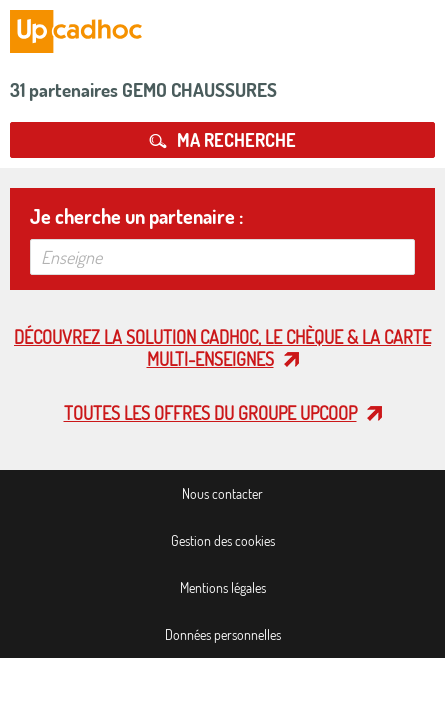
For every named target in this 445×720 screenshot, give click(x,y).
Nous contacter (222, 493)
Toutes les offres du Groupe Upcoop (210, 413)
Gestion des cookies (223, 540)
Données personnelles (223, 634)
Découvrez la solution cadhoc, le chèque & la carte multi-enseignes (222, 348)
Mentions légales (223, 587)
